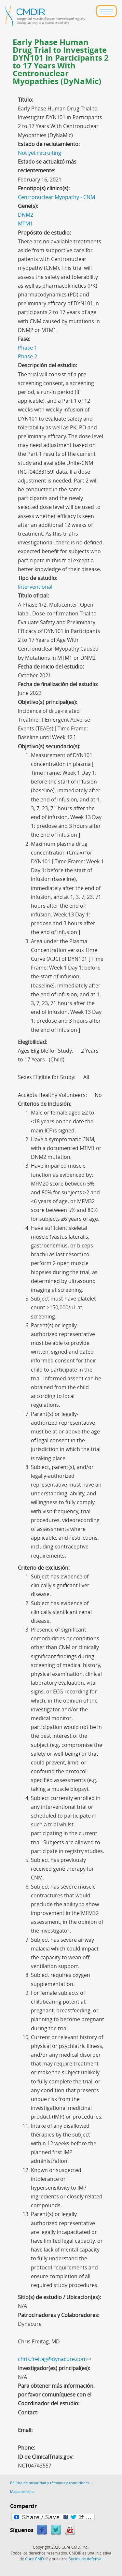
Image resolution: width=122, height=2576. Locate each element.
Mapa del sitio (22, 2491)
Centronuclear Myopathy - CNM (56, 197)
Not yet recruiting (39, 152)
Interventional (35, 586)
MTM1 (25, 223)
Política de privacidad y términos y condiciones (49, 2482)
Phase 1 (27, 347)
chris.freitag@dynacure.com (54, 2359)
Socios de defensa (85, 2558)
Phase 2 (27, 356)
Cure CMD (36, 2558)
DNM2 (25, 214)
